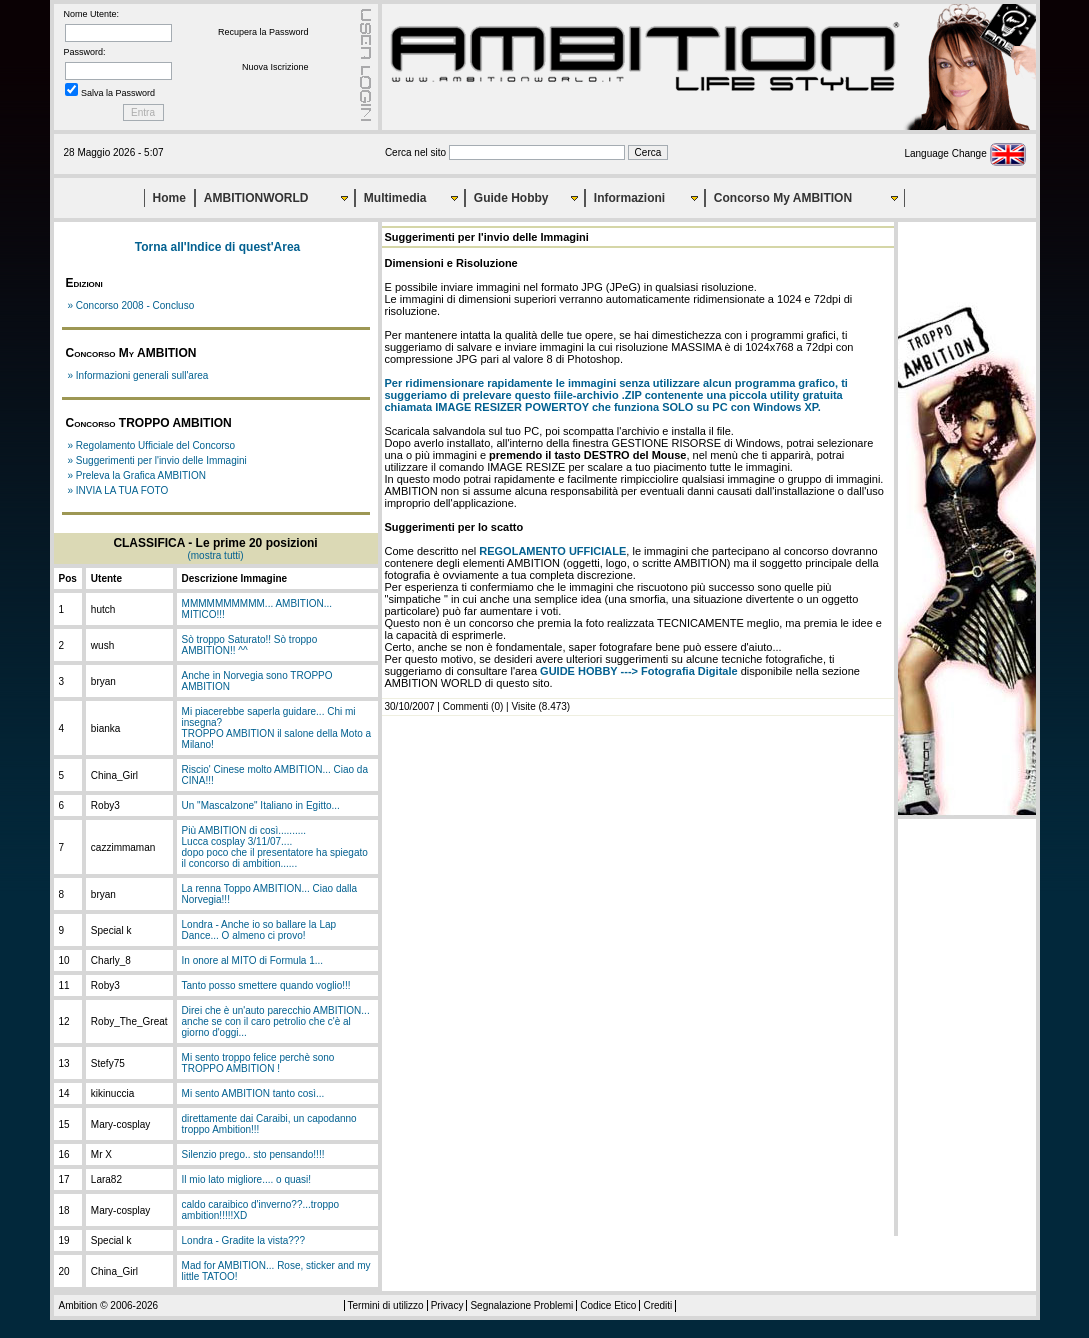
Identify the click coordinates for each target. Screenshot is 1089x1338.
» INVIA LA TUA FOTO (118, 490)
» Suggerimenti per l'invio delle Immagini (157, 460)
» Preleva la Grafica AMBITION (137, 475)
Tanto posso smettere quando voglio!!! (266, 985)
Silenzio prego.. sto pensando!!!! (253, 1154)
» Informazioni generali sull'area (138, 375)
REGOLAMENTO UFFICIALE (552, 551)
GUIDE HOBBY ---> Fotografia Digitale (639, 671)
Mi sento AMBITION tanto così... (253, 1093)
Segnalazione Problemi (521, 1305)
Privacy (447, 1305)
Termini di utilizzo (386, 1305)
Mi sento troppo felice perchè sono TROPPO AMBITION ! (258, 1063)
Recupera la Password (263, 32)
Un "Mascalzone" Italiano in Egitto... (261, 805)
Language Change (964, 153)
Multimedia (395, 198)
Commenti (466, 706)
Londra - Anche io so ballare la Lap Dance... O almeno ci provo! (259, 930)
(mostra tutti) (215, 555)
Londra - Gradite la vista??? (243, 1240)
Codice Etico (608, 1305)
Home (169, 198)
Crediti (657, 1305)
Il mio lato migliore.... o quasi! (247, 1179)
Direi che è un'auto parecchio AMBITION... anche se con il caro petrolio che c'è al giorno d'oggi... (276, 1021)
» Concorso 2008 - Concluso (131, 305)
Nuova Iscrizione (275, 67)
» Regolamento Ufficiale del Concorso (152, 445)
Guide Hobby (511, 198)
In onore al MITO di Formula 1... (253, 960)
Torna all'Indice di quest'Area (218, 247)
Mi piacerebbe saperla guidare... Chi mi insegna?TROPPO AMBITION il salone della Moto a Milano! (277, 728)
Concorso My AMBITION (783, 198)
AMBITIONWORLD (256, 198)
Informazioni (629, 198)
